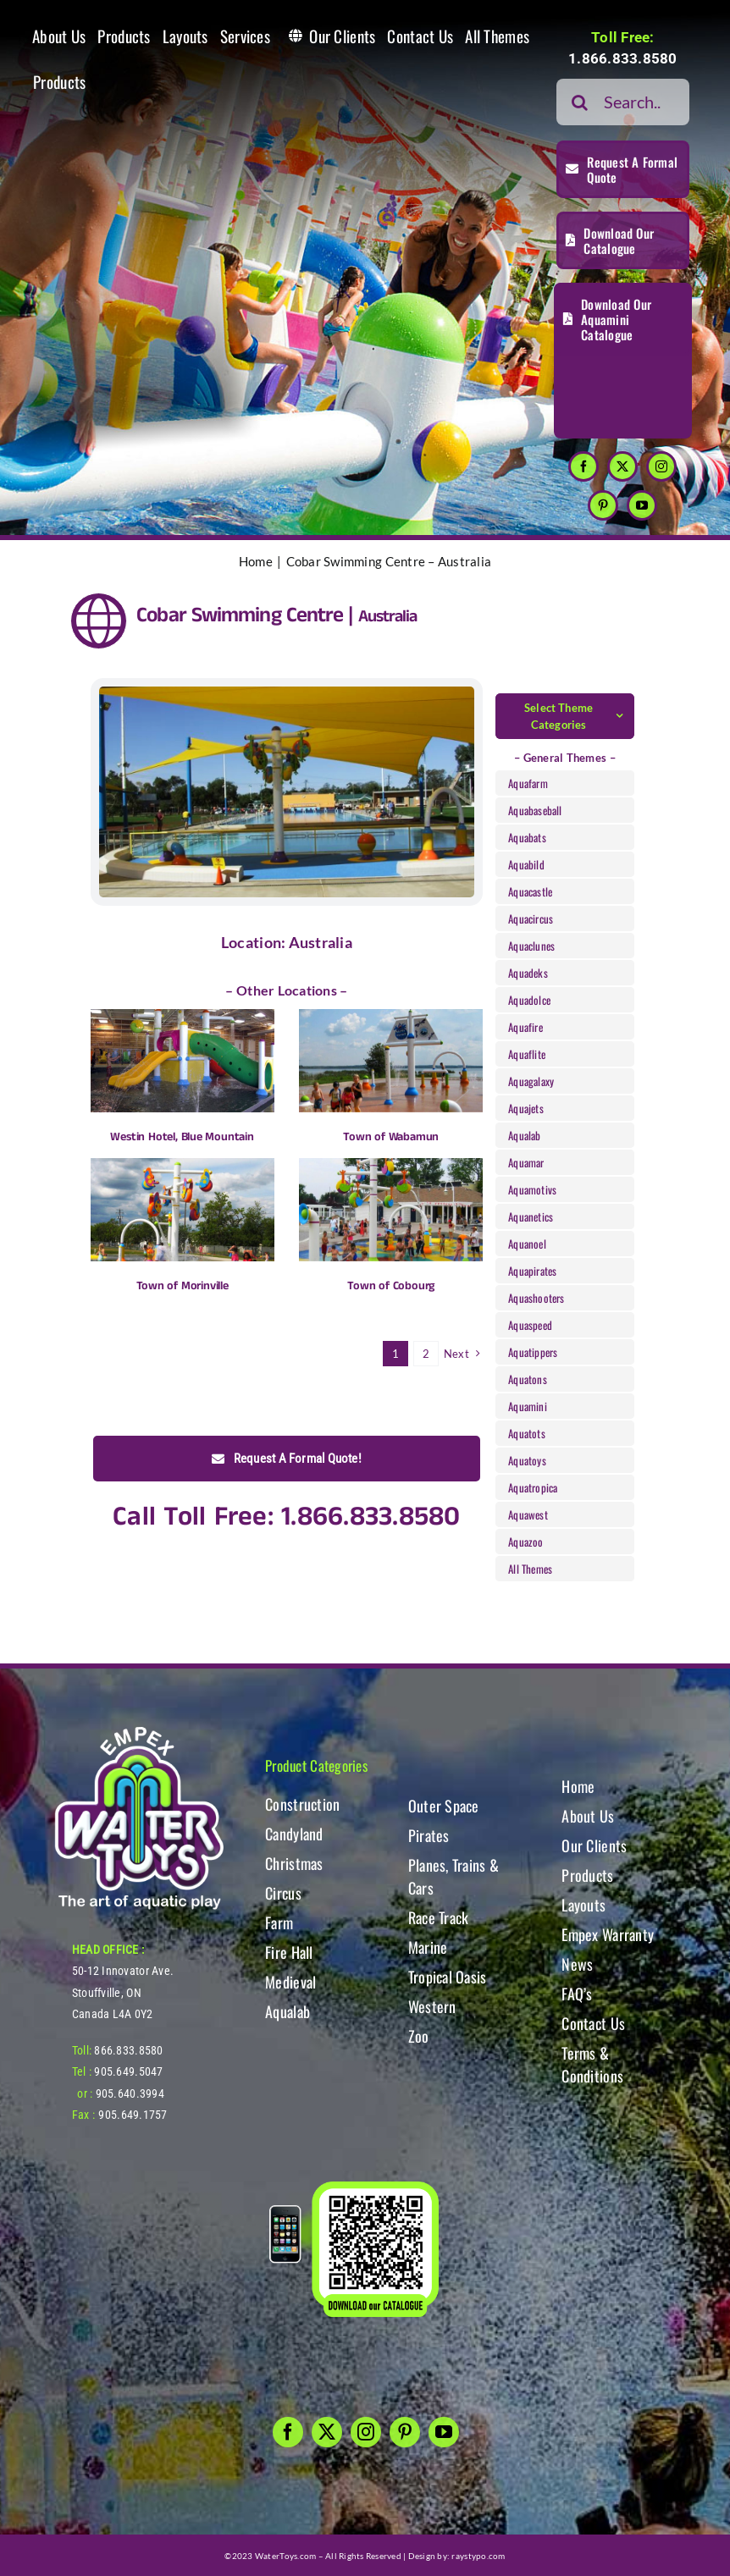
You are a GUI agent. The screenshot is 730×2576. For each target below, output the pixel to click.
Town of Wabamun (391, 1136)
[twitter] (622, 466)
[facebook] (583, 466)
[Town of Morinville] (182, 1209)
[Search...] (622, 102)
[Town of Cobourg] (391, 1209)
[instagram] (661, 466)
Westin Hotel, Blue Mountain (181, 1136)
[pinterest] (603, 505)
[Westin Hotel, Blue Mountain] (182, 1060)
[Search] (579, 102)
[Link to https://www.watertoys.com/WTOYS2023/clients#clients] (98, 621)
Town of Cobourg (390, 1285)
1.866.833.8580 (622, 58)
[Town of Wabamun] (391, 1060)
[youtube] (642, 505)
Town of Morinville (182, 1285)
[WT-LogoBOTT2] (139, 1731)
